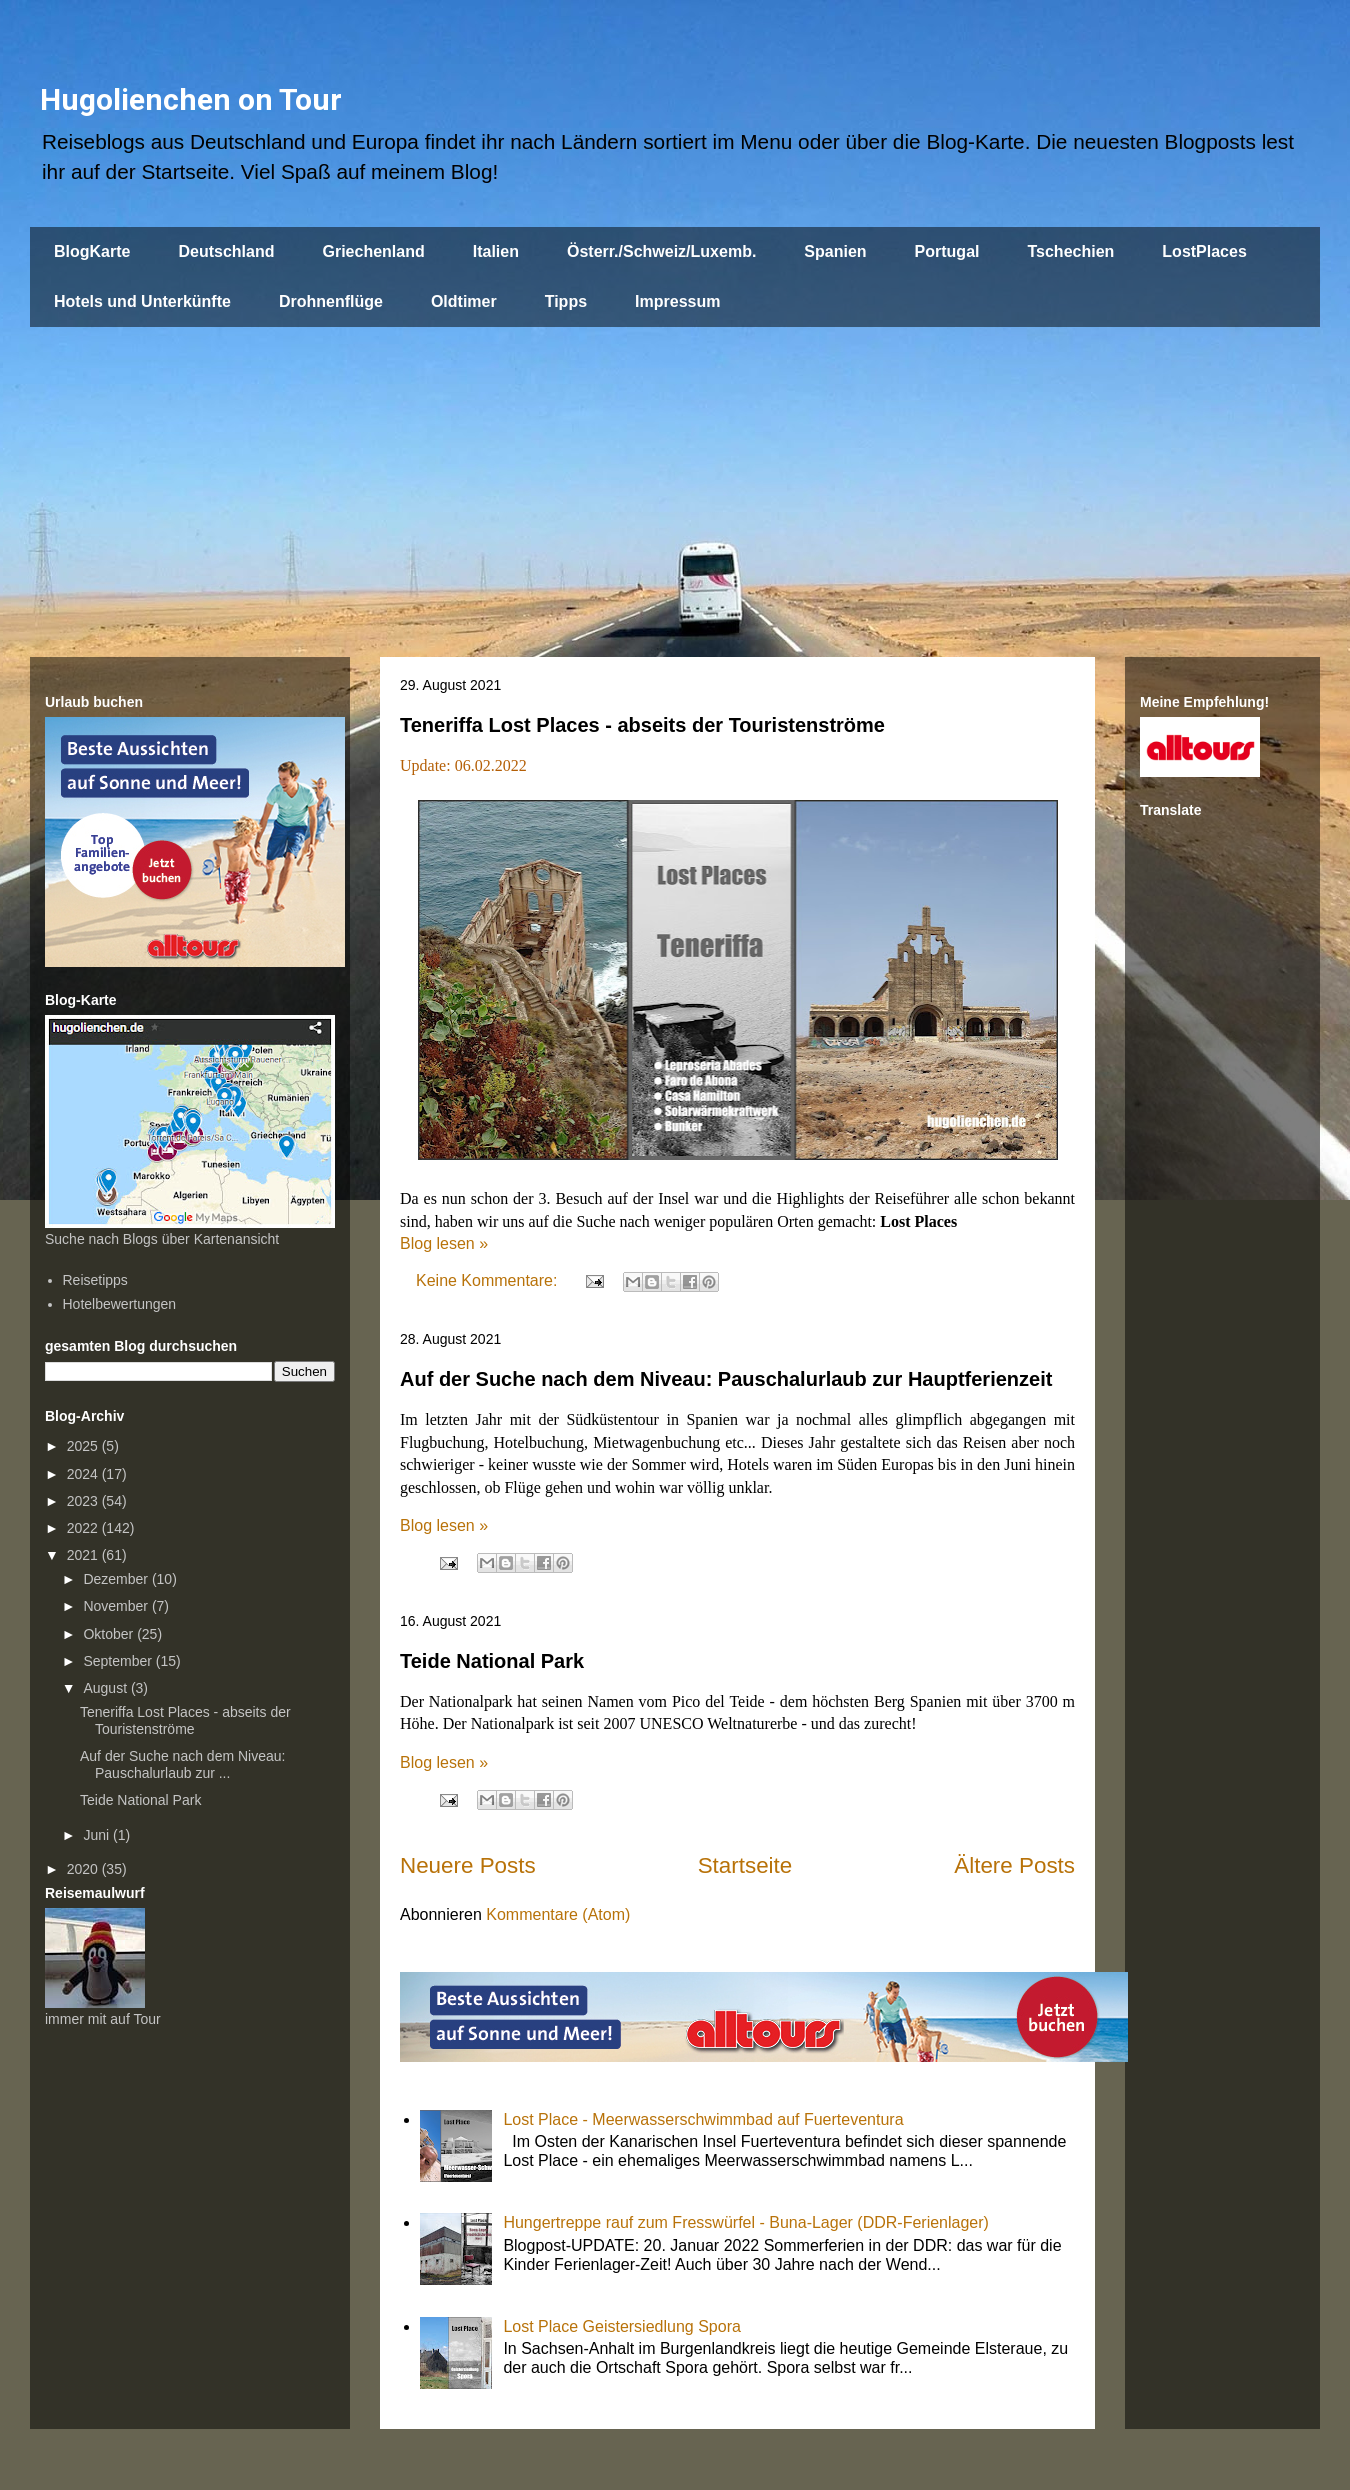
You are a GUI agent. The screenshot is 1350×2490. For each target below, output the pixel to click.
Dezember (117, 1579)
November (117, 1606)
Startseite (745, 1865)
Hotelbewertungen (120, 1304)
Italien (496, 251)
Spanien (835, 251)
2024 (84, 1474)
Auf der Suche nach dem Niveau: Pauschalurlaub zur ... (182, 1764)
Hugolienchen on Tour (191, 99)
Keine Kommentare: (489, 1280)
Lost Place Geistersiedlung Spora (621, 2326)
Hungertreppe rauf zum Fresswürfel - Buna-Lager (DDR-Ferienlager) (746, 2222)
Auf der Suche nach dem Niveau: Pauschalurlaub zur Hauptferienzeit (726, 1379)
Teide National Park (492, 1661)
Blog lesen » (444, 1243)
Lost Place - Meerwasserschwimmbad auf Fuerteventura (703, 2119)
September (119, 1661)
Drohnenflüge (331, 301)
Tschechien (1070, 251)
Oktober (110, 1634)
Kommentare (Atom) (558, 1914)
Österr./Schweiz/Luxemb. (661, 251)
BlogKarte (92, 251)
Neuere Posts (468, 1865)
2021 (84, 1555)
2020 (84, 1869)
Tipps (566, 301)
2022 (84, 1528)
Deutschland (226, 251)
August (106, 1688)
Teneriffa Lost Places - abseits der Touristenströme (642, 725)
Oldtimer (464, 301)
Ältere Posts (1014, 1865)
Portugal (947, 251)
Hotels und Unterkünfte (142, 301)
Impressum (677, 301)
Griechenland (373, 251)
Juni (98, 1835)
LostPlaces (1204, 251)
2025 (84, 1446)
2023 (84, 1501)
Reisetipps (95, 1280)
